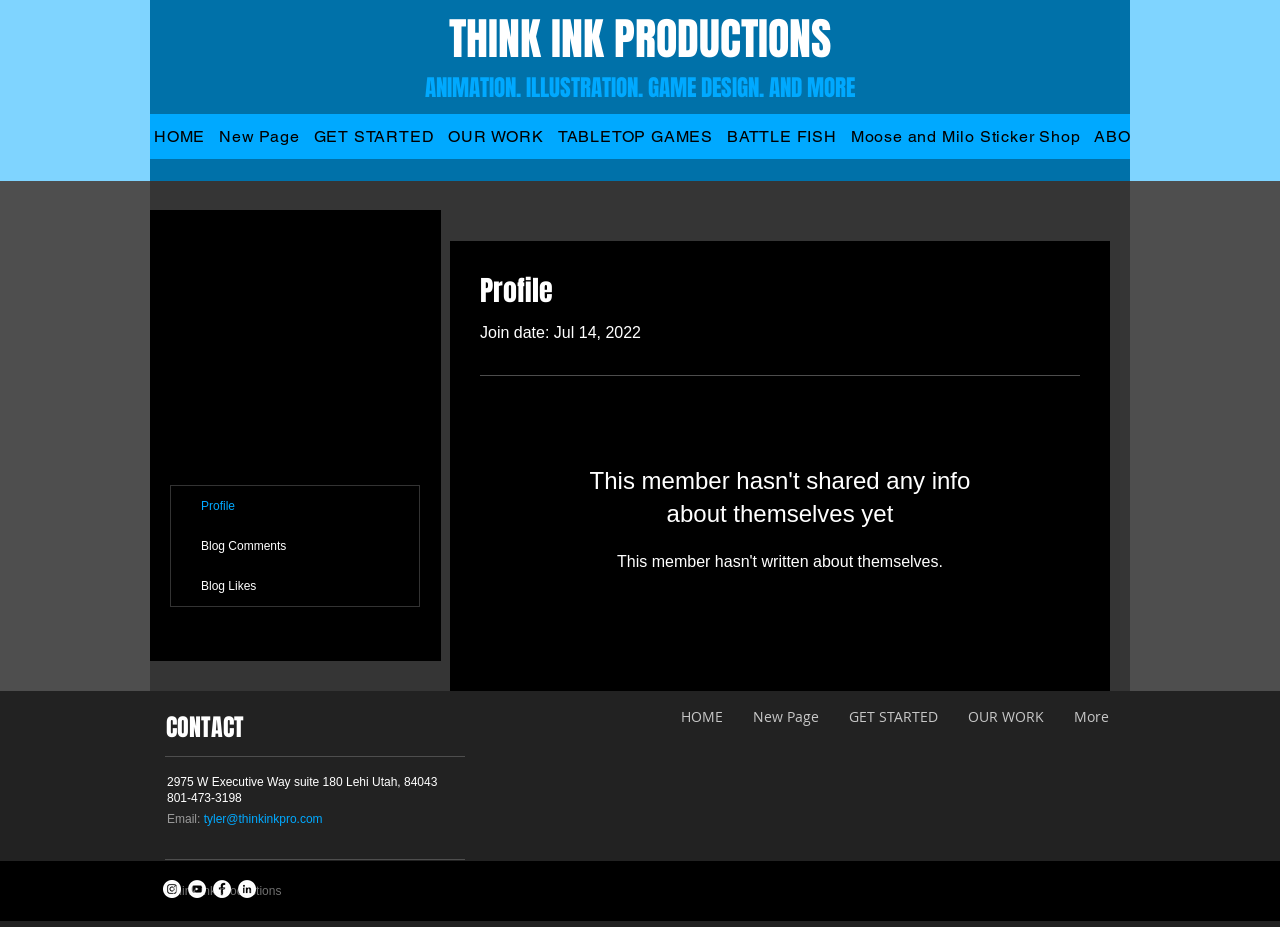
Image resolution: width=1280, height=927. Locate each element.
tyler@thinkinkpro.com (263, 819)
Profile (218, 506)
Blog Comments (243, 546)
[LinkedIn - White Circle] (247, 889)
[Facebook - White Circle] (222, 889)
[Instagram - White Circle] (172, 889)
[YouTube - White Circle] (197, 889)
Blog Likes (228, 586)
